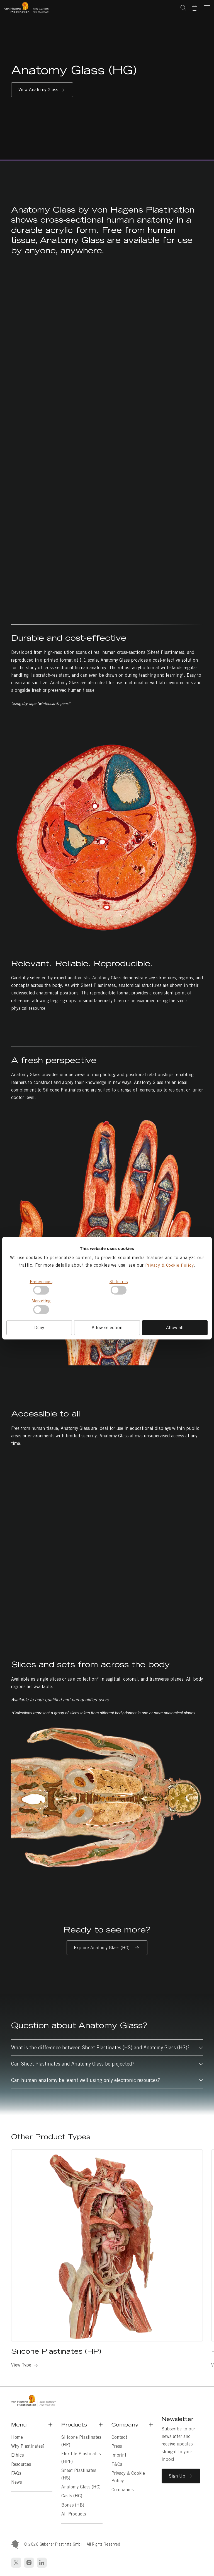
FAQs (16, 2473)
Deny (39, 1327)
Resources (21, 2464)
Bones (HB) (72, 2505)
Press (116, 2446)
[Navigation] (207, 8)
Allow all (175, 1327)
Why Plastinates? (28, 2446)
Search (183, 8)
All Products (73, 2514)
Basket (197, 4)
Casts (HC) (71, 2495)
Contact (119, 2437)
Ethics (17, 2455)
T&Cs (116, 2464)
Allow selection (107, 1327)
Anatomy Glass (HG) (81, 2487)
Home (17, 2437)
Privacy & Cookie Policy (169, 1265)
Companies (122, 2489)
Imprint (118, 2455)
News (16, 2482)
